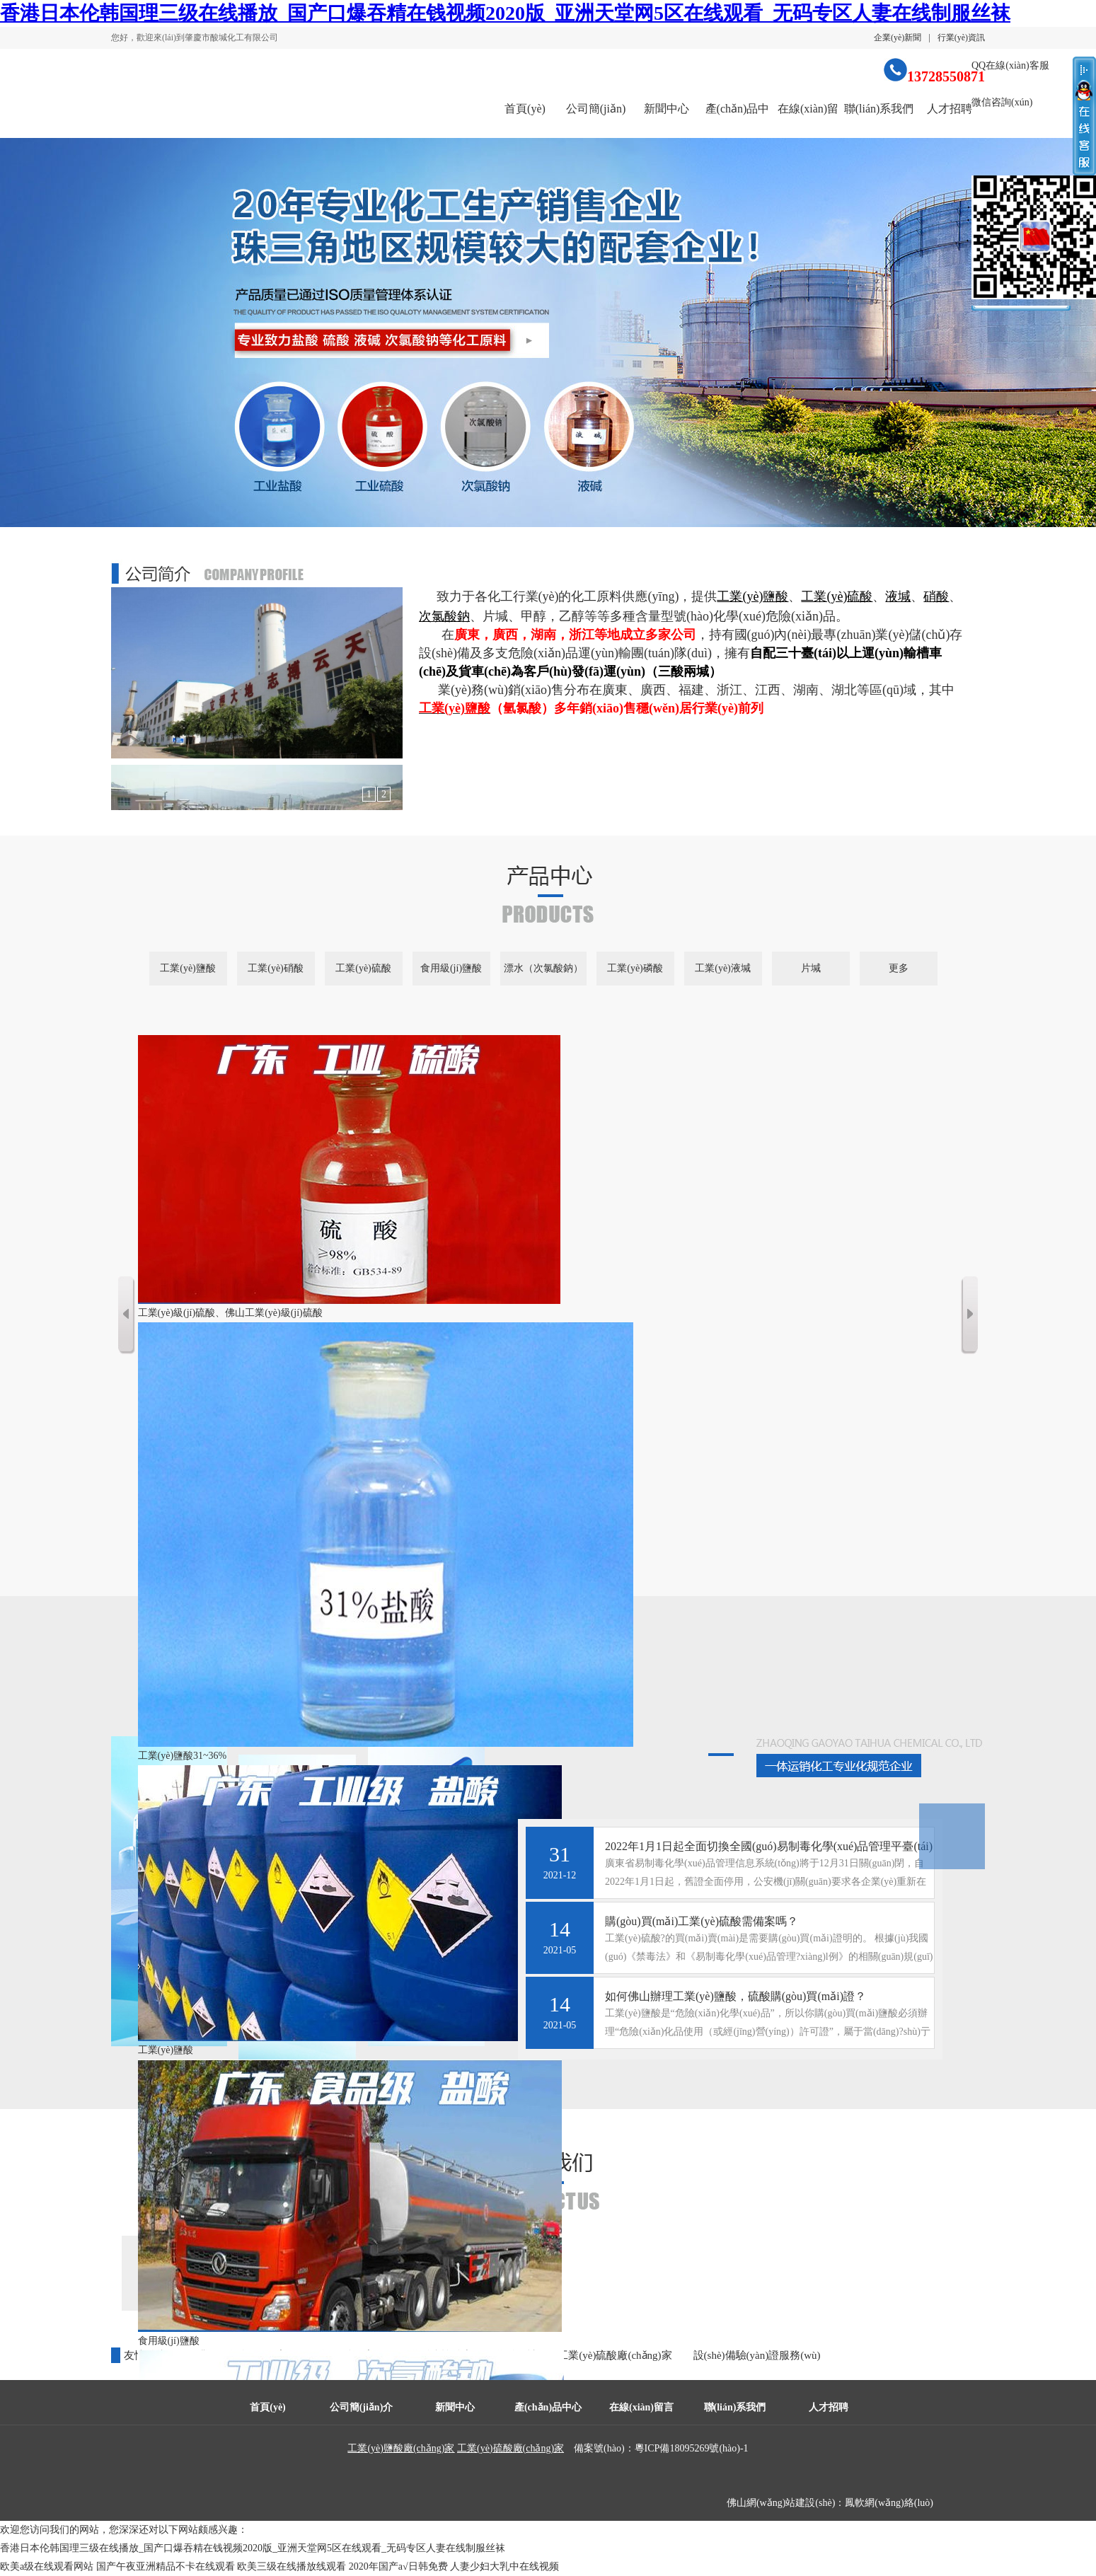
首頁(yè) (525, 109)
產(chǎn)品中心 (737, 121)
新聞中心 (666, 109)
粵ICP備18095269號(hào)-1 (692, 2448)
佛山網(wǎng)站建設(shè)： (786, 2502)
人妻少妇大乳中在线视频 (504, 2566)
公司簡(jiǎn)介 (596, 121)
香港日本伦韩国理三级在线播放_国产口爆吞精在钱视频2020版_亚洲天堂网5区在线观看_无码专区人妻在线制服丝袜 (505, 13)
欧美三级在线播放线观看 (291, 2566)
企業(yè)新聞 (897, 37)
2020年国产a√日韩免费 (398, 2566)
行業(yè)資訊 (961, 37)
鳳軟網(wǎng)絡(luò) (889, 2502)
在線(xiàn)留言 (808, 121)
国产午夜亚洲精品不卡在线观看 (165, 2566)
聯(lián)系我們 (879, 109)
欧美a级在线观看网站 (46, 2566)
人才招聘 (949, 109)
